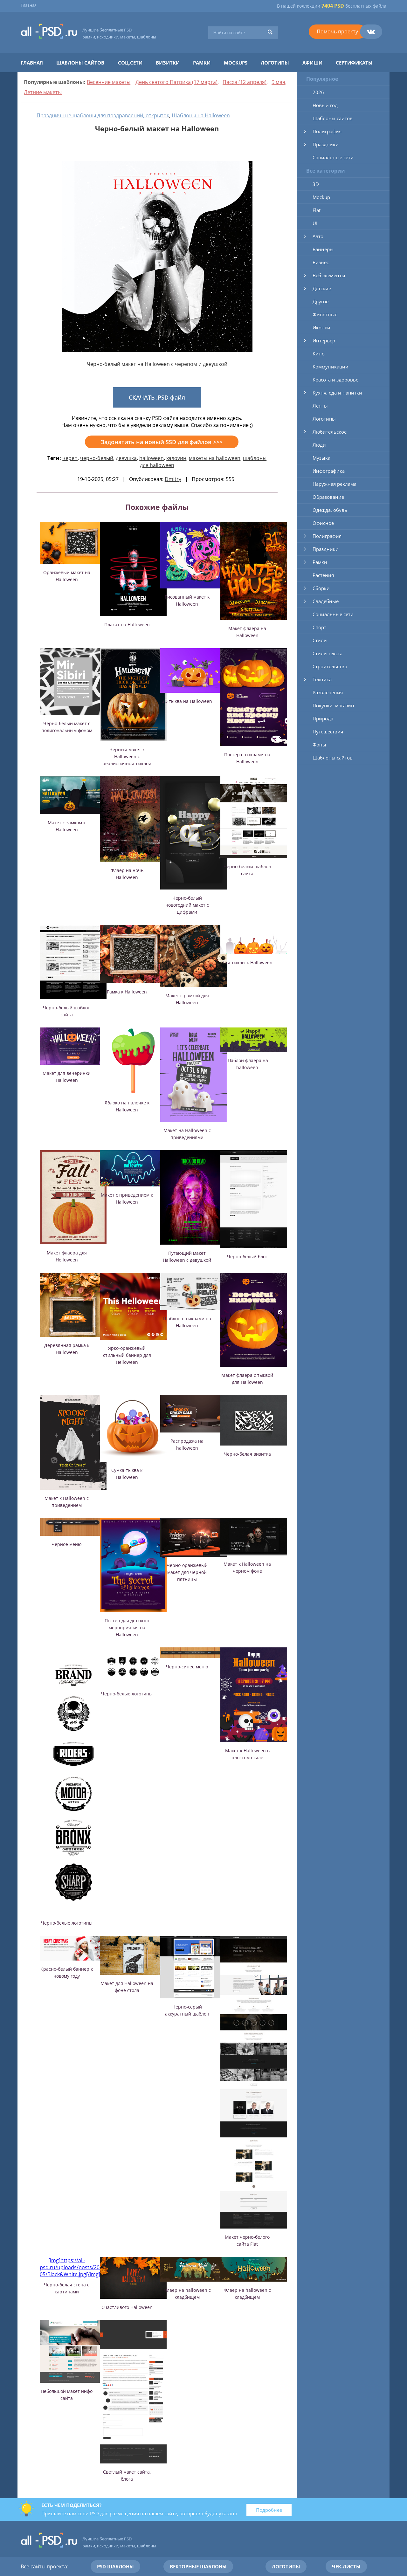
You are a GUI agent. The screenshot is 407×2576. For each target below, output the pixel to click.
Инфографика (329, 471)
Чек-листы (346, 2566)
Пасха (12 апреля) (244, 82)
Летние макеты (43, 92)
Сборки (321, 588)
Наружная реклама (334, 484)
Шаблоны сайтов (80, 62)
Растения (323, 575)
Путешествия (328, 731)
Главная (29, 5)
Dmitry (173, 479)
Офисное (323, 523)
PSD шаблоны (115, 2566)
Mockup (321, 197)
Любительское (330, 432)
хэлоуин (176, 458)
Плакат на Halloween (127, 625)
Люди (319, 445)
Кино (319, 353)
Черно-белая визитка (247, 1454)
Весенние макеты (108, 82)
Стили (320, 640)
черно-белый (96, 458)
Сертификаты (354, 62)
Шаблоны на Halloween (201, 115)
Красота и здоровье (335, 379)
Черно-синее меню (187, 1667)
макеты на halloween (214, 458)
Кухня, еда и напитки (337, 392)
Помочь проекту (337, 31)
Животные (325, 314)
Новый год (325, 105)
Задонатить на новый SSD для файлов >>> (162, 442)
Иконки (321, 327)
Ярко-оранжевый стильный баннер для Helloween (127, 1355)
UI (315, 223)
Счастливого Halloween (127, 2307)
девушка (126, 458)
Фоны (319, 744)
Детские (322, 288)
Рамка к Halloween (127, 992)
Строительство (330, 666)
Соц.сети (130, 62)
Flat (317, 210)
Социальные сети (333, 157)
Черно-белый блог (247, 1257)
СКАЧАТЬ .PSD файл (157, 397)
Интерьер (324, 340)
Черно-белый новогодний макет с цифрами (187, 905)
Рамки (201, 62)
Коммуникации (330, 366)
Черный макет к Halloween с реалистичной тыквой (126, 756)
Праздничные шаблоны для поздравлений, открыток (103, 115)
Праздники (326, 144)
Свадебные (326, 601)
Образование (328, 497)
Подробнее (269, 2510)
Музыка (321, 458)
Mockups (235, 62)
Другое (320, 301)
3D (316, 184)
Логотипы (275, 62)
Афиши (312, 62)
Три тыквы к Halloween (247, 962)
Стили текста (327, 653)
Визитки (168, 62)
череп (70, 458)
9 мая (278, 82)
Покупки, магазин (333, 705)
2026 (318, 92)
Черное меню (67, 1544)
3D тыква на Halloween (187, 701)
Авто (318, 236)
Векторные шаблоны (198, 2566)
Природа (323, 718)
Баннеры (323, 249)
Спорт (319, 627)
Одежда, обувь (330, 510)
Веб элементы (329, 275)
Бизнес (321, 262)
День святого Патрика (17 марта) (176, 82)
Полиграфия (327, 131)
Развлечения (328, 692)
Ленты (320, 405)
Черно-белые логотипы (67, 1923)
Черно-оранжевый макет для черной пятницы (187, 1572)
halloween (151, 458)
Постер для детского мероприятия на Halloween (127, 1628)
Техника (322, 679)
